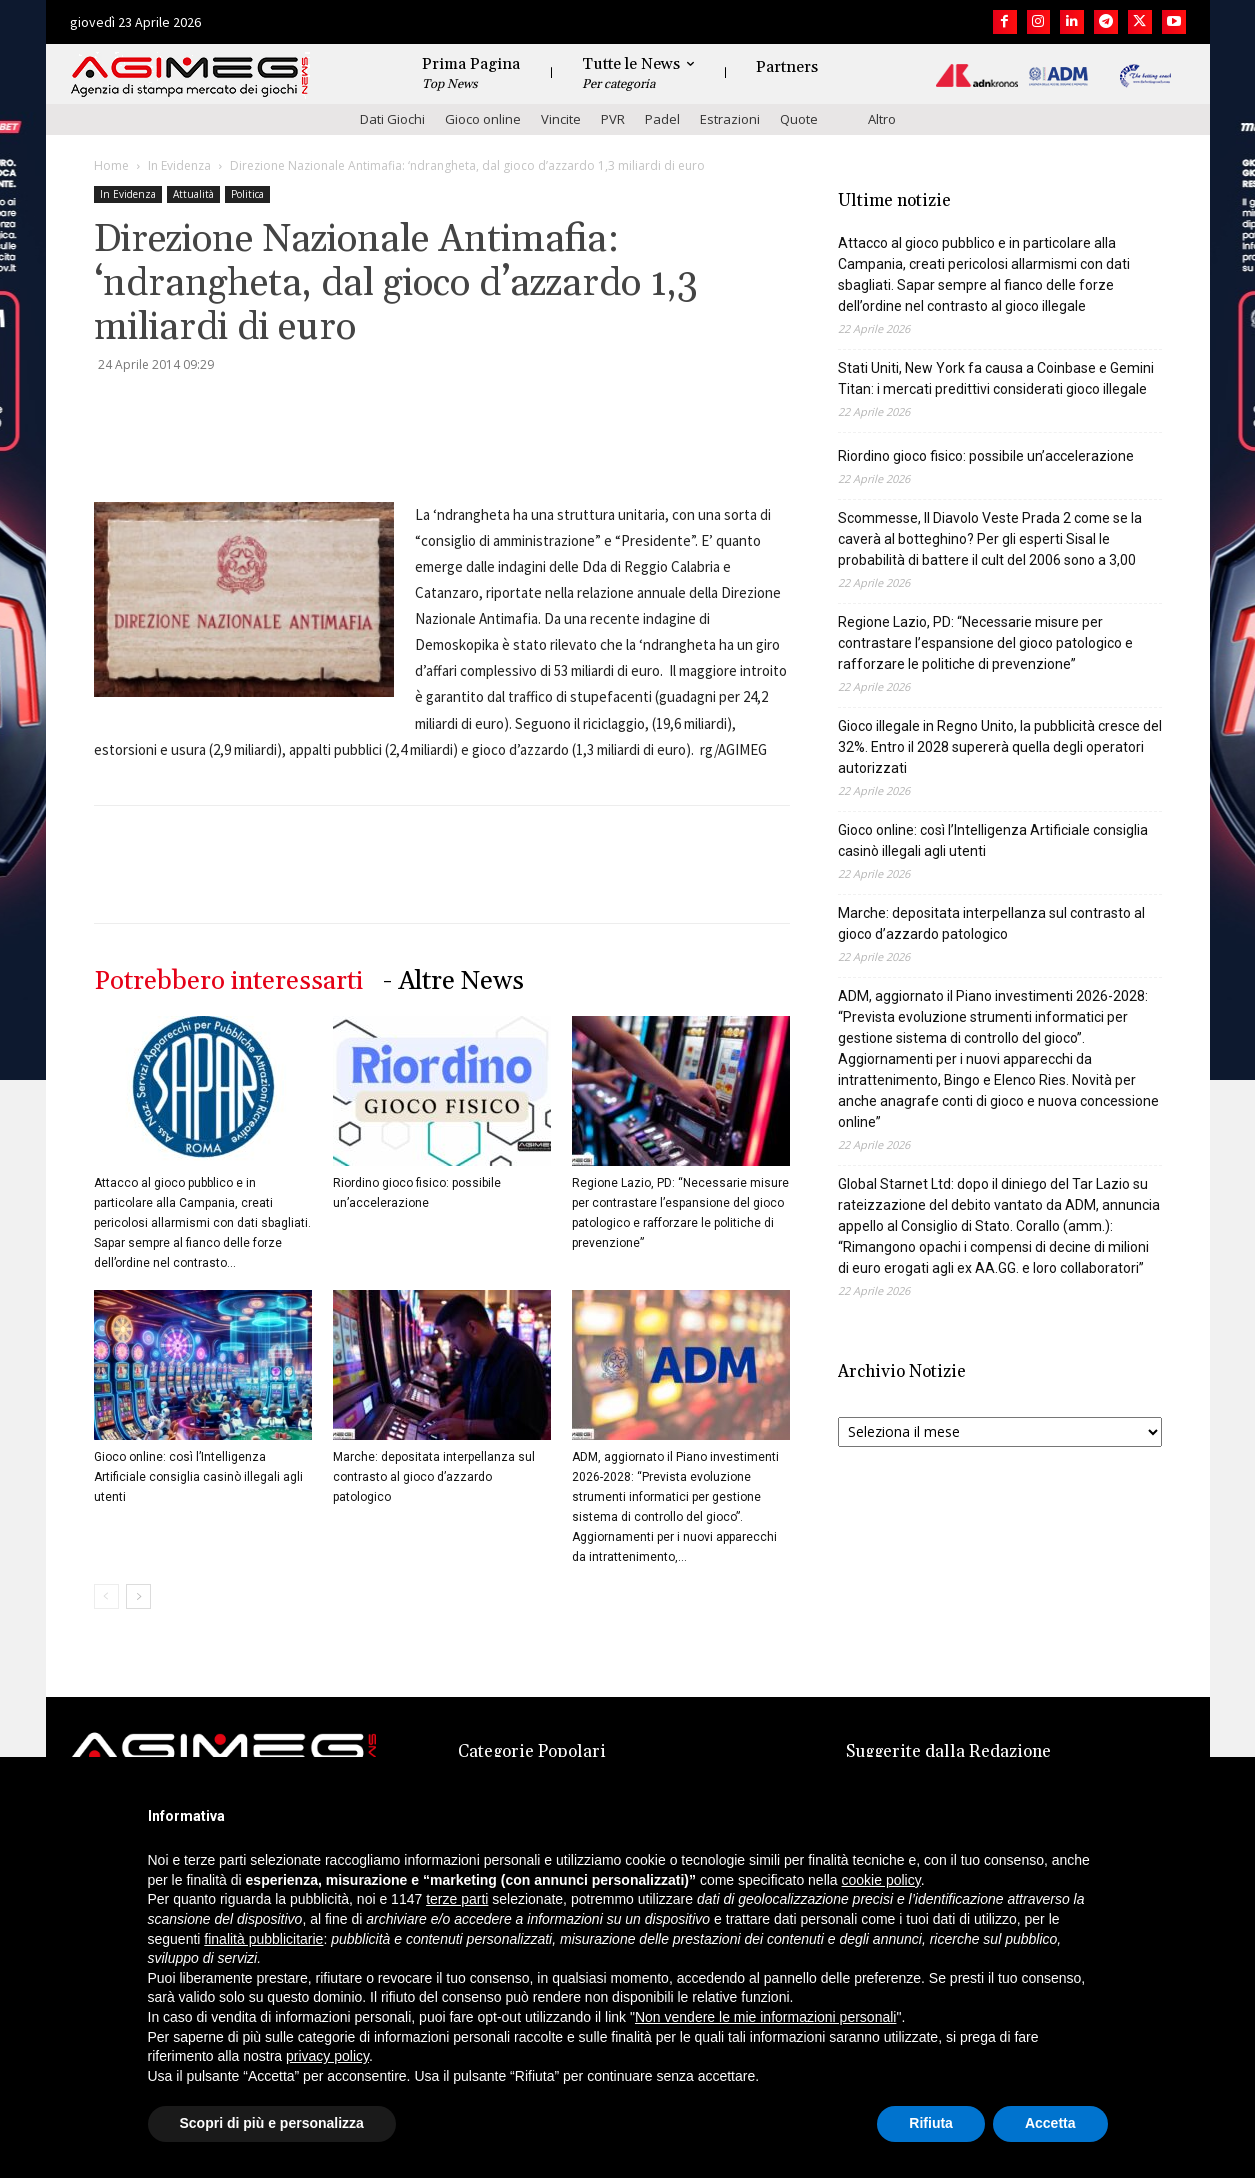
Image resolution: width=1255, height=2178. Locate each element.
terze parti (457, 1899)
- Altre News (453, 981)
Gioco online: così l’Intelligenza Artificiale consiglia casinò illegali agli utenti (198, 1477)
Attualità (193, 194)
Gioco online (483, 119)
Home (111, 165)
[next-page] (138, 1596)
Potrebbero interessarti (228, 981)
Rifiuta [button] (931, 2123)
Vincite (561, 119)
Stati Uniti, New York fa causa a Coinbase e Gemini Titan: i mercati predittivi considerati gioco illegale (996, 378)
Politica (247, 194)
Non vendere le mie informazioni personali (765, 2017)
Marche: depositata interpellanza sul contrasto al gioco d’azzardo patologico (434, 1477)
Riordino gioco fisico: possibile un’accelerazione (986, 456)
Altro (882, 119)
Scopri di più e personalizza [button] (272, 2123)
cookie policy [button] (881, 1880)
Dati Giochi (392, 119)
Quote (799, 119)
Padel (662, 119)
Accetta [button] (1050, 2123)
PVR (613, 119)
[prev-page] (106, 1596)
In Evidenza (179, 165)
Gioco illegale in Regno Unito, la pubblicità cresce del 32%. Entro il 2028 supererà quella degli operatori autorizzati (1000, 747)
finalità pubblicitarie (263, 1939)
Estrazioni (730, 119)
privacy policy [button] (327, 2056)
